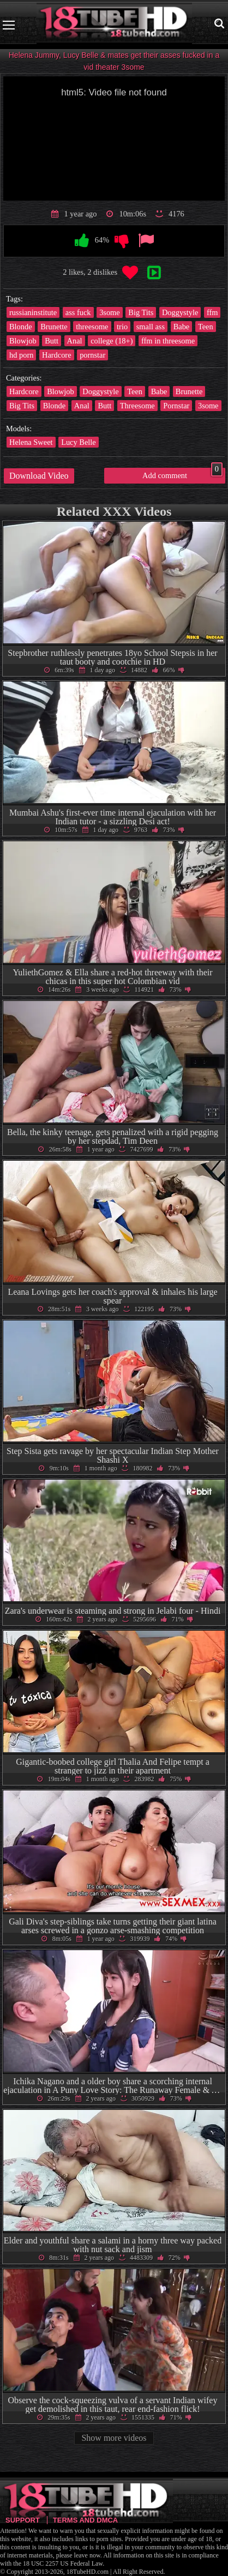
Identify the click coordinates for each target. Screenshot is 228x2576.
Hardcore (56, 355)
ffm (212, 312)
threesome (92, 326)
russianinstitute (33, 312)
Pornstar (176, 405)
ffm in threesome (168, 340)
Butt (51, 340)
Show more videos (113, 2437)
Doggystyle (180, 312)
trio (122, 326)
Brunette (54, 326)
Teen (205, 326)
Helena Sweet (31, 442)
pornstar (92, 355)
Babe (181, 326)
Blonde (20, 326)
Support (22, 2520)
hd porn (21, 355)
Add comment (182, 474)
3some (109, 312)
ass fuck (78, 312)
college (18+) (112, 340)
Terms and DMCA (85, 2520)
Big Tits (140, 312)
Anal (74, 340)
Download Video (39, 475)
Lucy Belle (78, 442)
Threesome (137, 405)
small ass (150, 326)
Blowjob (23, 340)
